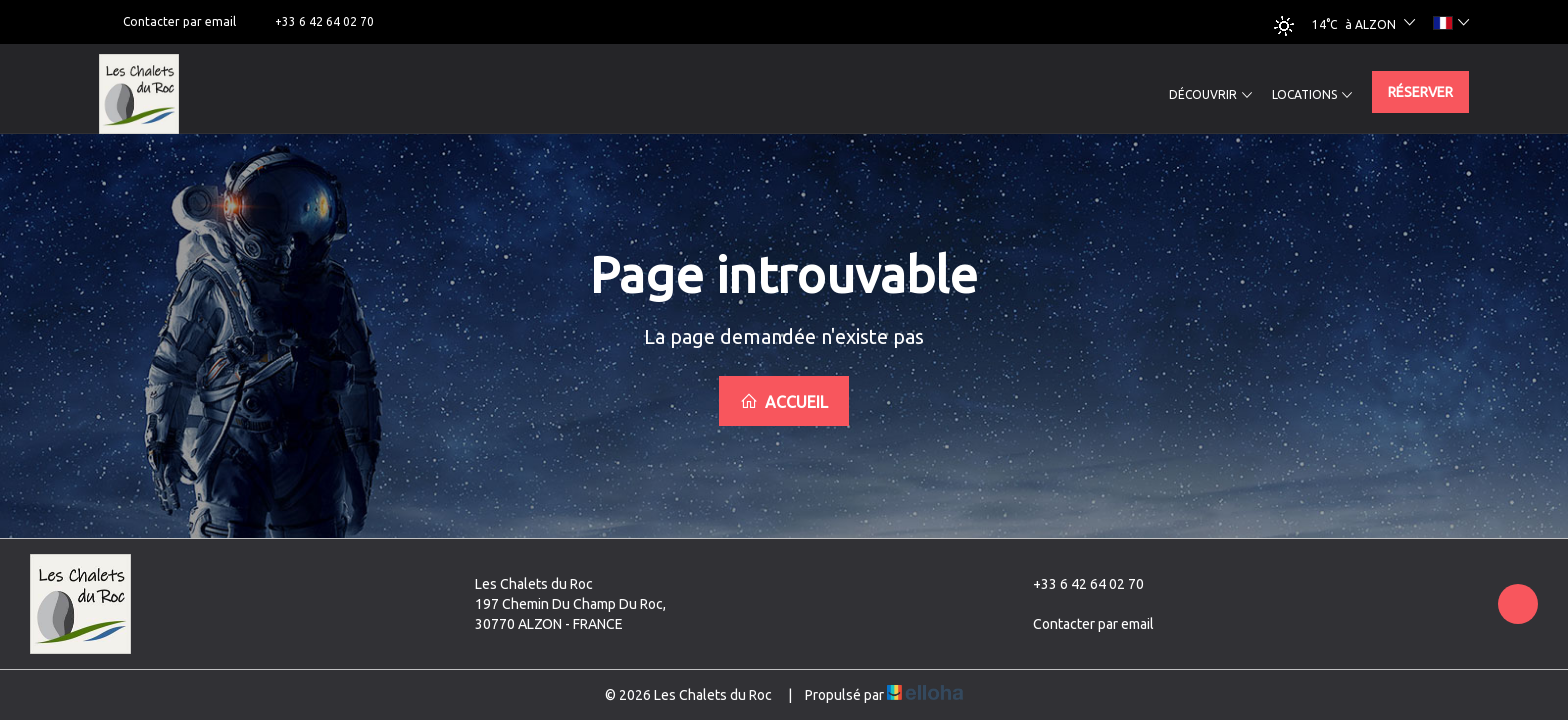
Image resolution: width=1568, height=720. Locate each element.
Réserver (1420, 92)
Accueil (784, 401)
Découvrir (1210, 95)
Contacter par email (1082, 624)
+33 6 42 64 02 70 (1077, 584)
